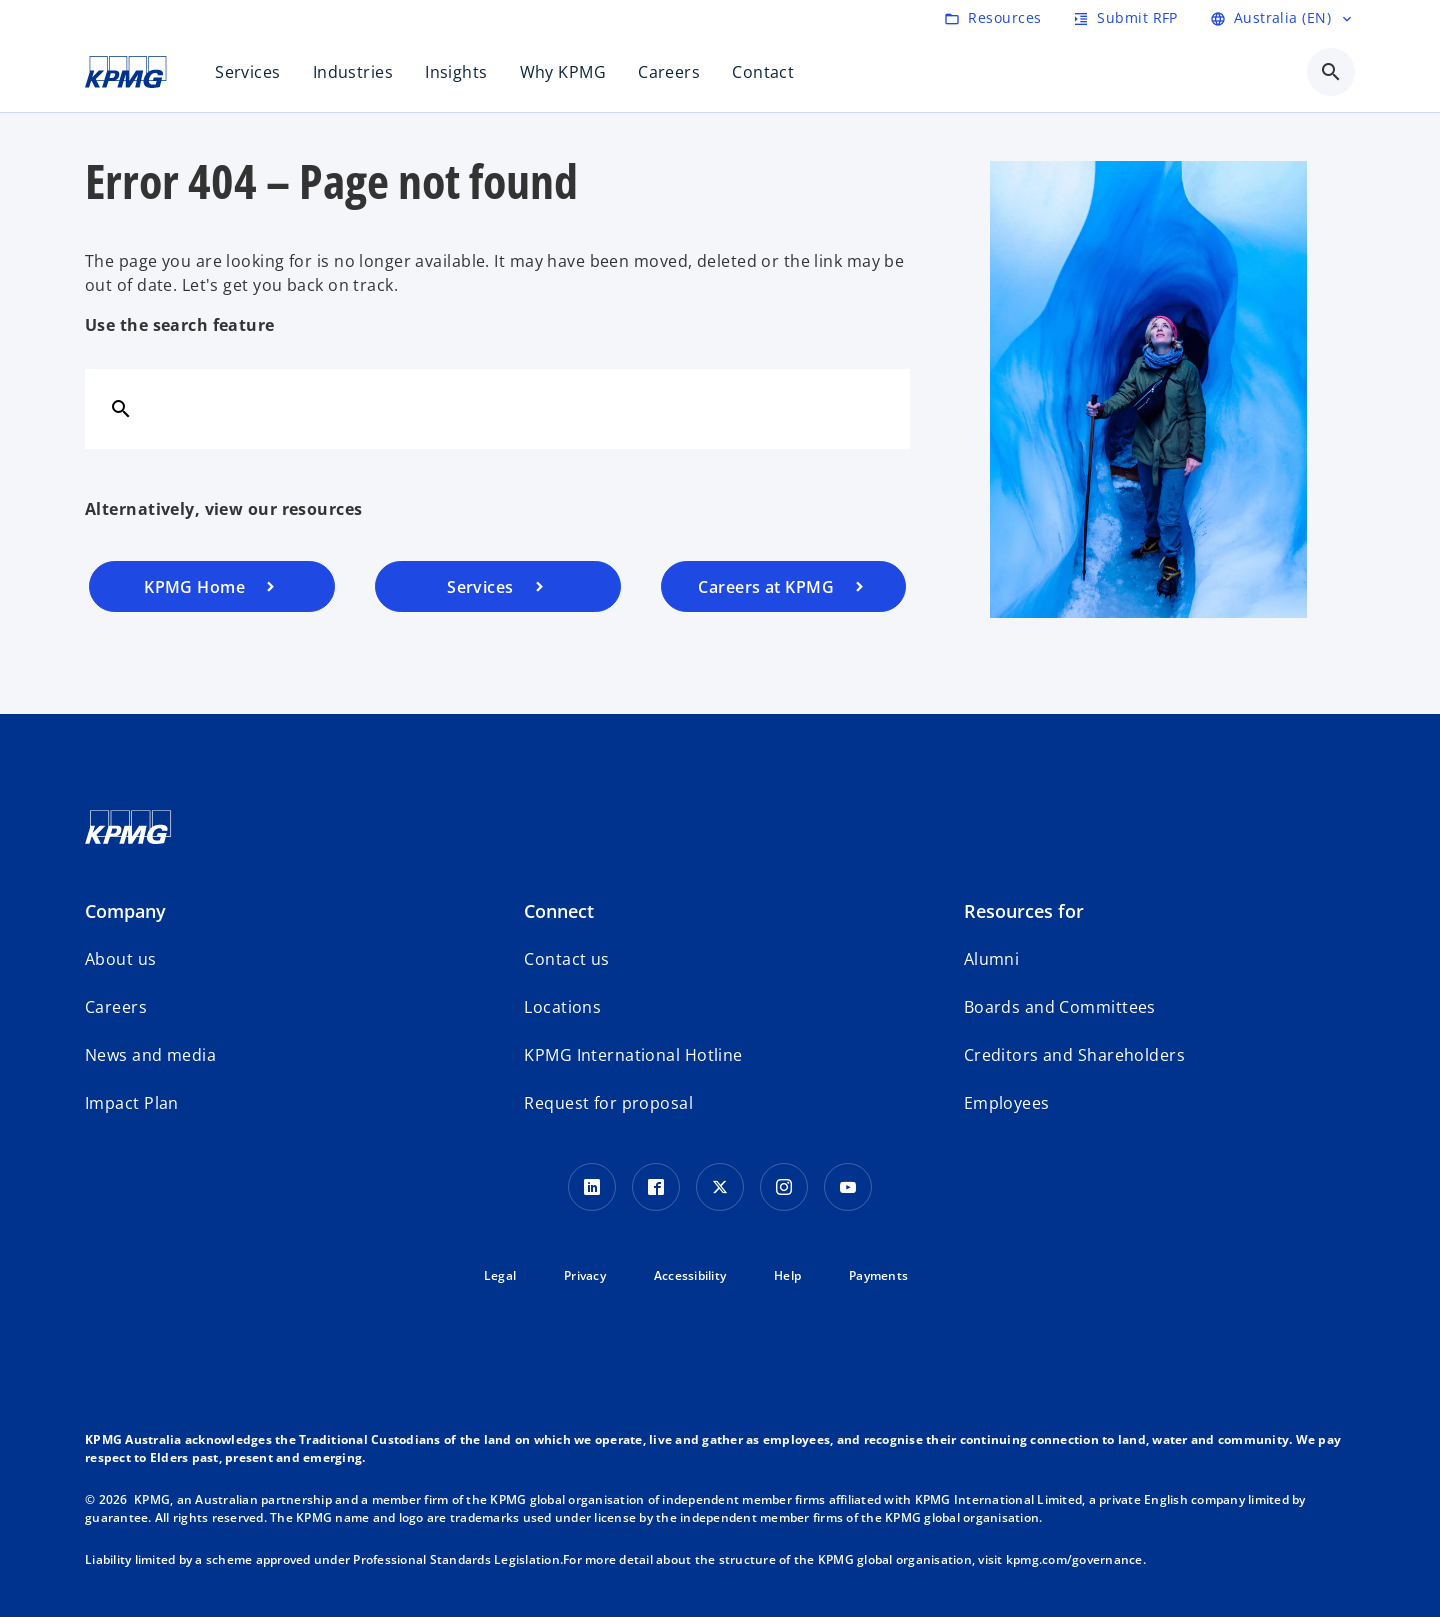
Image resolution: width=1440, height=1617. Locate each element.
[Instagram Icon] (784, 1187)
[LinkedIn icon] (592, 1187)
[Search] (121, 408)
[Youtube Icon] (848, 1187)
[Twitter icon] (720, 1187)
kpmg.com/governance (1074, 1559)
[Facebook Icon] (656, 1187)
